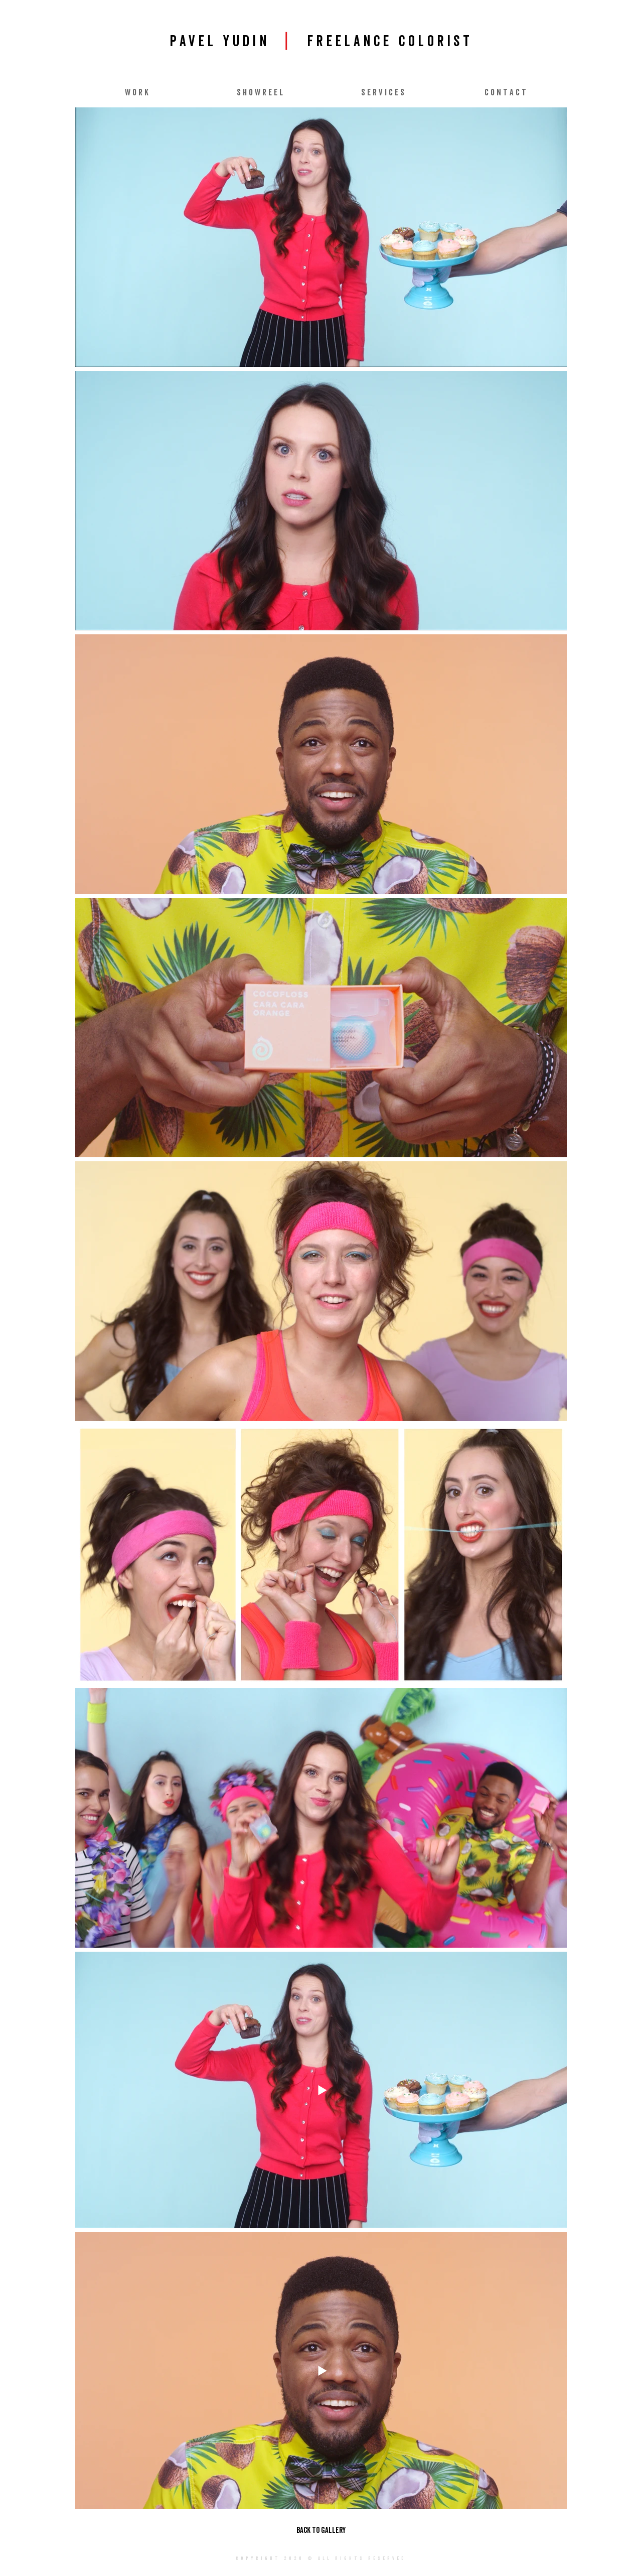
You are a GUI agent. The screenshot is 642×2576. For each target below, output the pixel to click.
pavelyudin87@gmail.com (311, 2572)
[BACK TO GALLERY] (321, 2530)
